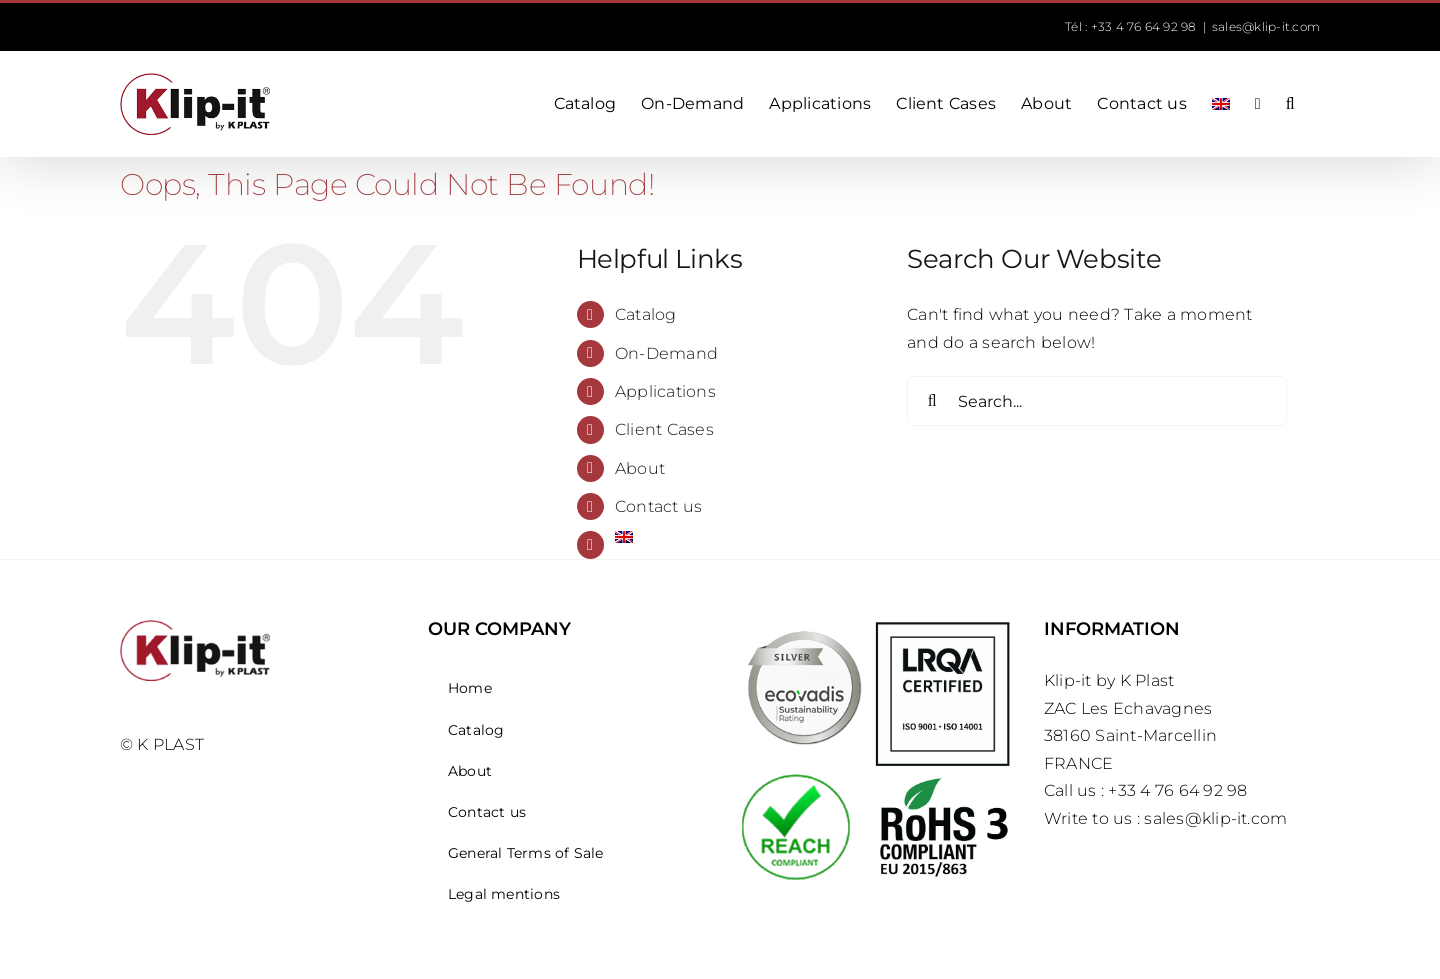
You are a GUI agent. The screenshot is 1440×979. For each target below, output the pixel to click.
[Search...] (1097, 401)
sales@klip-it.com (1266, 26)
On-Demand (666, 353)
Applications (665, 391)
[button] (1290, 104)
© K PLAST (162, 744)
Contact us (658, 506)
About (640, 468)
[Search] (932, 401)
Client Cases (664, 429)
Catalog (646, 314)
